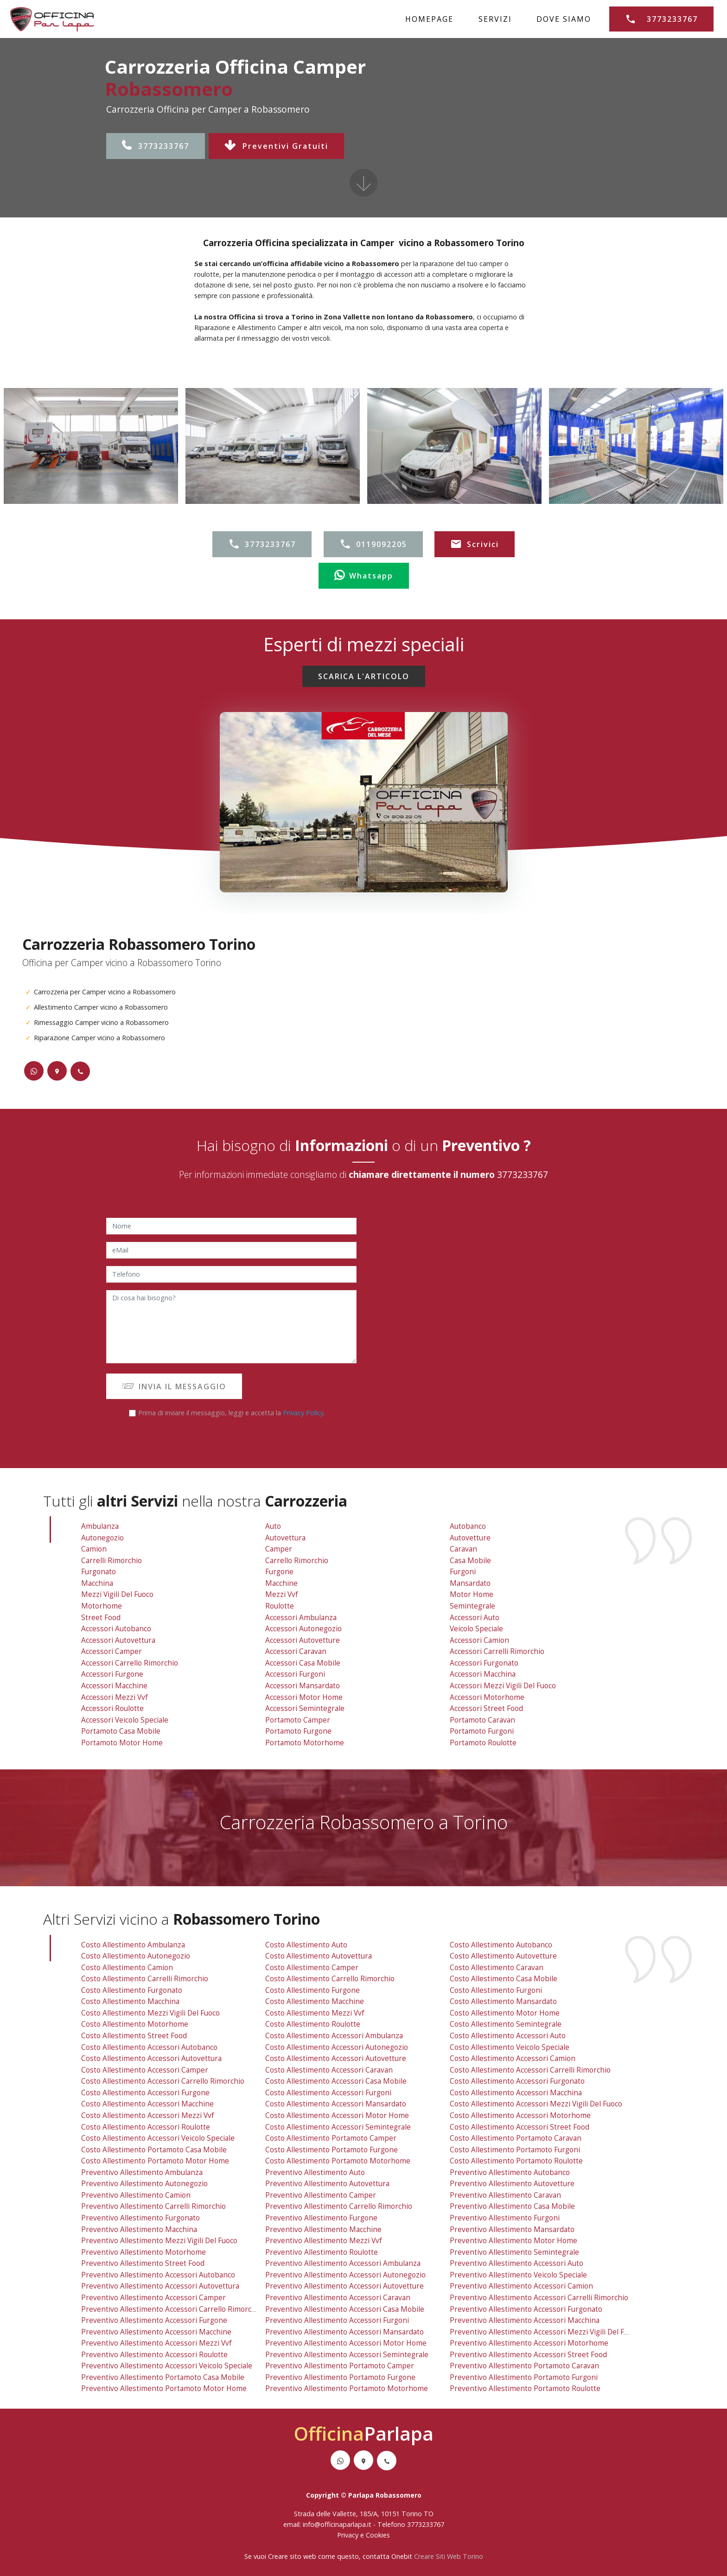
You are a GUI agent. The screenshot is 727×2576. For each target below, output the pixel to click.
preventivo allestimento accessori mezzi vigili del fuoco (545, 2332)
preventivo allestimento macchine (323, 2229)
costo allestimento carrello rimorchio (330, 1979)
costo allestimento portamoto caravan (515, 2138)
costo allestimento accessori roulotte (145, 2127)
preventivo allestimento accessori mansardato (344, 2332)
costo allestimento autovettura (318, 1956)
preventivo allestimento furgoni (505, 2218)
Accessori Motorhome (487, 1697)
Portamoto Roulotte (483, 1743)
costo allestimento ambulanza (133, 1945)
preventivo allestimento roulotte (321, 2252)
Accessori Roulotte (112, 1708)
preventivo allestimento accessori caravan (337, 2297)
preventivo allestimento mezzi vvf (323, 2240)
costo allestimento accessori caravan (329, 2070)
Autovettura (285, 1538)
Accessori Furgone (112, 1674)
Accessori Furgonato (484, 1663)
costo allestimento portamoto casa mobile (154, 2150)
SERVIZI (495, 19)
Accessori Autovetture (302, 1640)
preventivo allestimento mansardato (512, 2229)
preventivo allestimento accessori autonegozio (345, 2275)
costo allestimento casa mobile (503, 1979)
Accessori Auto (474, 1617)
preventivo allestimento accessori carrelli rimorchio (539, 2297)
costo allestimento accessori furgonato (517, 2081)
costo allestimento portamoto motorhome (337, 2161)
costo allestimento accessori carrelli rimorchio (530, 2070)
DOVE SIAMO (563, 19)
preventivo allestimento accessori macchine (156, 2332)
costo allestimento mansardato (503, 2001)
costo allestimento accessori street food (519, 2127)
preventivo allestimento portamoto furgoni (524, 2377)
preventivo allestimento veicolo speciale (518, 2275)
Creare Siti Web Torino (448, 2556)
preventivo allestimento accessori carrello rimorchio (171, 2309)
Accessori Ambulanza (301, 1617)
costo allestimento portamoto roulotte (516, 2161)
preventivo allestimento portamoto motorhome (346, 2388)
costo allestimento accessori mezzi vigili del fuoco (536, 2104)
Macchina (97, 1583)
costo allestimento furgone (312, 1990)
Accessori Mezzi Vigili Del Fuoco (503, 1686)
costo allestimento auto (306, 1945)
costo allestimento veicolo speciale (509, 2047)
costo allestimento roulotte (312, 2024)
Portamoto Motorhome (304, 1743)
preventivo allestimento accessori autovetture (344, 2286)
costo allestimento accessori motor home (337, 2115)
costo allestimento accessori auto (508, 2036)
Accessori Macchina (483, 1674)
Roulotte (279, 1606)
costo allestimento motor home (505, 2013)
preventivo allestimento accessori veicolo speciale (166, 2366)
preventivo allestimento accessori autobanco (158, 2275)
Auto (273, 1526)
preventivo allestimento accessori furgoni (337, 2320)
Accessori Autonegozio (303, 1629)
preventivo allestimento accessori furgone (154, 2320)
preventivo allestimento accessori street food (528, 2355)
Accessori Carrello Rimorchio (129, 1663)
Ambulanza (100, 1526)
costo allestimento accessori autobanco (149, 2047)
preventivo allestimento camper (320, 2195)
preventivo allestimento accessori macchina (524, 2320)
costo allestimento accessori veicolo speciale (158, 2138)
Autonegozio (102, 1538)
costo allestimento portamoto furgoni (515, 2150)
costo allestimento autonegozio (135, 1956)
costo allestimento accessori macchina (516, 2093)
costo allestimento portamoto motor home (155, 2161)
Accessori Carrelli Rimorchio (497, 1651)
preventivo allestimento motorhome (143, 2252)
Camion (94, 1549)
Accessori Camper (111, 1651)
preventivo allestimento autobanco (510, 2172)
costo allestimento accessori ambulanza (334, 2036)
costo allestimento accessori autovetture (335, 2058)
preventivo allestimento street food (142, 2263)
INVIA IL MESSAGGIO (174, 1386)
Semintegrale (472, 1606)
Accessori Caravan (295, 1651)
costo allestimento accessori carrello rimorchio (162, 2081)
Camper (278, 1549)
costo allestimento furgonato (131, 1990)
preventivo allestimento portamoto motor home (164, 2388)
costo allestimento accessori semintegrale (338, 2127)
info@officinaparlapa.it (337, 2524)
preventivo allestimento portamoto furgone (340, 2377)
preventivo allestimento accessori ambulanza (343, 2263)
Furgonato (98, 1572)
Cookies (378, 2535)
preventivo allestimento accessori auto (516, 2263)
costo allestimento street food (134, 2036)
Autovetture (470, 1538)
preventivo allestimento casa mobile (512, 2206)
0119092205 (373, 544)
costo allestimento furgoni (496, 1990)
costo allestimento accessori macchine (147, 2104)
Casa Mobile (470, 1560)
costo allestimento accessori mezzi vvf (147, 2115)
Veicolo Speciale (476, 1629)
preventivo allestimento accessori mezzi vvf (156, 2343)
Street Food (101, 1617)
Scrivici (474, 544)
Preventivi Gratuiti (276, 146)
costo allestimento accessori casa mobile (336, 2081)
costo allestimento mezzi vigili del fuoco (150, 2013)
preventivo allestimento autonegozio (144, 2183)
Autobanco (468, 1526)
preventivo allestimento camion (136, 2195)
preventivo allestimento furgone (321, 2218)
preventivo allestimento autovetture (512, 2183)
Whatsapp (363, 576)
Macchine (281, 1583)
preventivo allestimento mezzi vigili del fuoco (159, 2240)
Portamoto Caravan (482, 1720)
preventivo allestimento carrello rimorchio (338, 2206)
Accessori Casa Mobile (302, 1663)
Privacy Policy (303, 1412)
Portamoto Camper (297, 1720)
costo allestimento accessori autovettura (151, 2058)
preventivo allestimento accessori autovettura (160, 2286)
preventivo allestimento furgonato (140, 2218)
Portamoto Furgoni (482, 1731)
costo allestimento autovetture (503, 1956)
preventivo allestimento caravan (505, 2195)
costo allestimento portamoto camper (330, 2138)
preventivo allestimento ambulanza (142, 2172)
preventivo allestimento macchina (139, 2229)
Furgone (279, 1572)
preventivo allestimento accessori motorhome (529, 2343)
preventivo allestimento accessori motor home (346, 2343)
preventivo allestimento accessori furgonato (526, 2309)
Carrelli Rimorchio (111, 1560)
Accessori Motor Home (304, 1697)
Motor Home (471, 1594)
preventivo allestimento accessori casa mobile (344, 2309)
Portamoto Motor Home (122, 1743)
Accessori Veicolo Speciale (124, 1720)
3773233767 (155, 146)
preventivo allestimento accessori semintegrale (346, 2355)
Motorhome (101, 1606)
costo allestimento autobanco (501, 1945)
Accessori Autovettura (118, 1640)
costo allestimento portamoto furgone (331, 2150)
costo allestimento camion (127, 1967)
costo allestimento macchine (314, 2001)
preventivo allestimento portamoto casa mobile (162, 2377)
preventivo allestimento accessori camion (521, 2286)
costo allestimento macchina (130, 2001)
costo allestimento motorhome (134, 2024)
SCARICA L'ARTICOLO (363, 676)
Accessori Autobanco (116, 1629)
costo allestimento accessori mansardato (335, 2104)
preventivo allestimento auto (315, 2172)
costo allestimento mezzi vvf (314, 2013)
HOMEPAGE (429, 19)
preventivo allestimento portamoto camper (339, 2366)
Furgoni (463, 1572)
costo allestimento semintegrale (505, 2024)
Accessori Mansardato (302, 1686)
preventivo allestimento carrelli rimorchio (153, 2206)
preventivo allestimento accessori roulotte (154, 2355)
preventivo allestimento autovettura (327, 2183)
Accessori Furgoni (295, 1674)
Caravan (463, 1549)
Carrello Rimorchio (296, 1560)
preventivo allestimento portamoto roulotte (525, 2388)
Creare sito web (292, 2556)
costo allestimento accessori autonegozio (336, 2047)
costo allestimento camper (311, 1967)
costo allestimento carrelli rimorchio (144, 1979)
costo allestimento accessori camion (512, 2058)
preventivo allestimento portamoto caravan (524, 2366)
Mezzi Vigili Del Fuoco (117, 1594)
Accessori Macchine (114, 1686)
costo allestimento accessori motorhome (520, 2115)
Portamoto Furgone (298, 1731)
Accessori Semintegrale (304, 1708)
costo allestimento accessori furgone (145, 2093)
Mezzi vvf (281, 1594)
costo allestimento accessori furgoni (328, 2093)
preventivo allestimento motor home (513, 2240)
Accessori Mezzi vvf (114, 1697)
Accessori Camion (479, 1640)
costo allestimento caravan (496, 1967)
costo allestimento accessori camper (144, 2070)
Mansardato (470, 1583)
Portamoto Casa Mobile (120, 1731)
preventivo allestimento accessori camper (153, 2297)
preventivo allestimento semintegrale (514, 2252)
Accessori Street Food (486, 1708)
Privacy (348, 2535)
